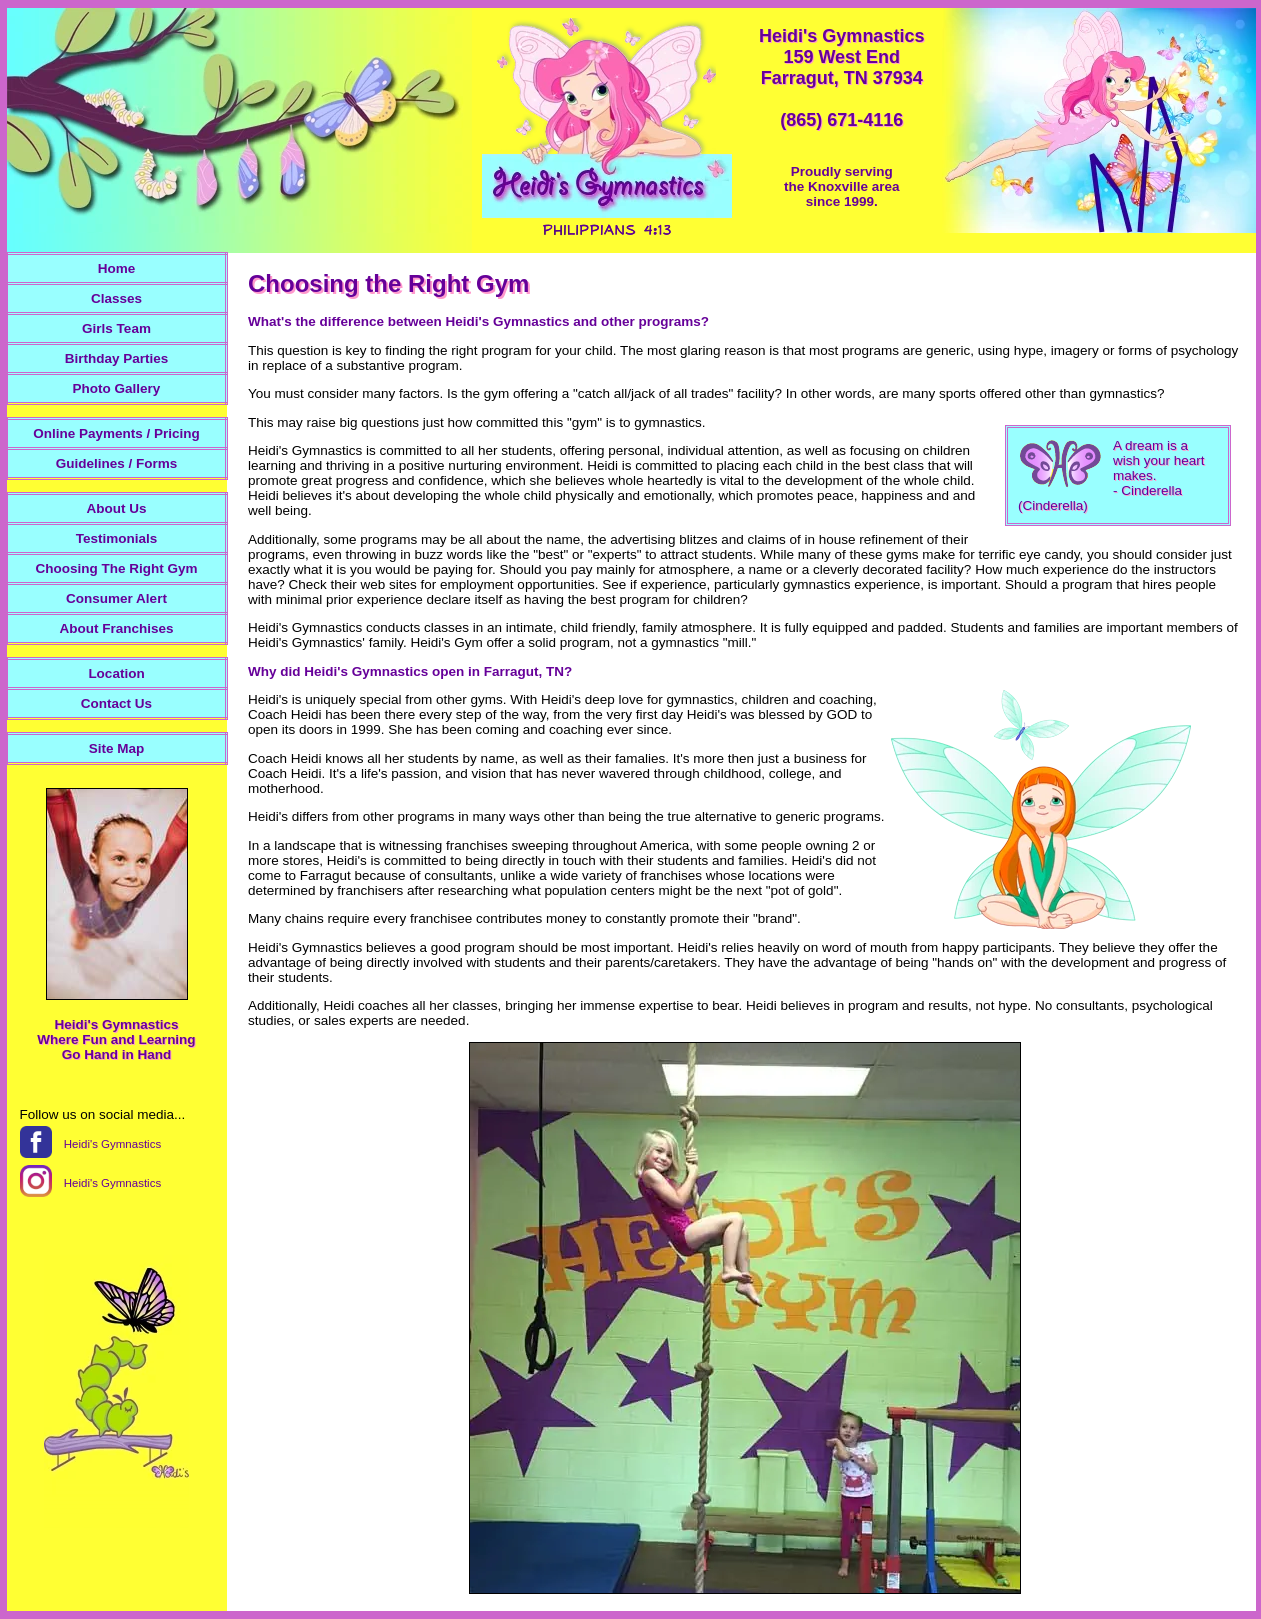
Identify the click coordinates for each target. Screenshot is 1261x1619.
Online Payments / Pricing (116, 433)
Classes (116, 298)
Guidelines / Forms (117, 463)
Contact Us (116, 703)
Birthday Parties (117, 358)
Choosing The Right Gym (117, 568)
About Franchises (116, 628)
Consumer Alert (116, 598)
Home (117, 268)
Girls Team (116, 328)
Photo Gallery (117, 388)
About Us (117, 508)
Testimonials (117, 538)
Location (116, 673)
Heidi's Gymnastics (112, 1144)
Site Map (117, 748)
